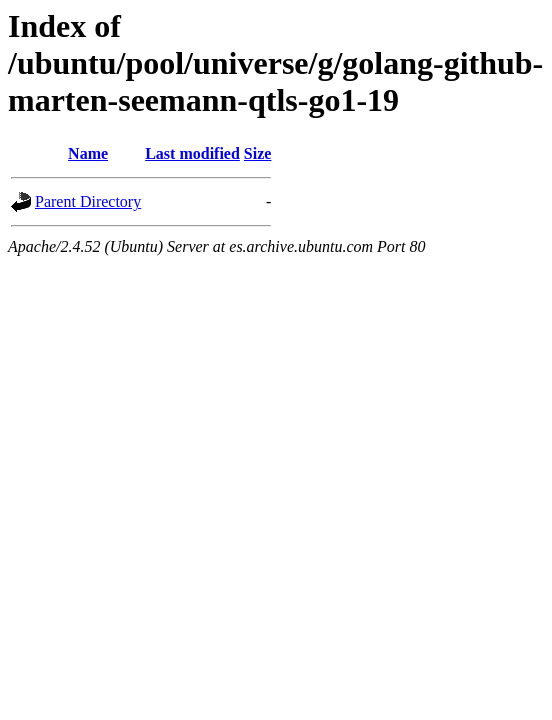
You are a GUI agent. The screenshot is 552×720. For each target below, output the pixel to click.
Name (88, 153)
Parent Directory (88, 201)
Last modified (192, 153)
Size (258, 153)
